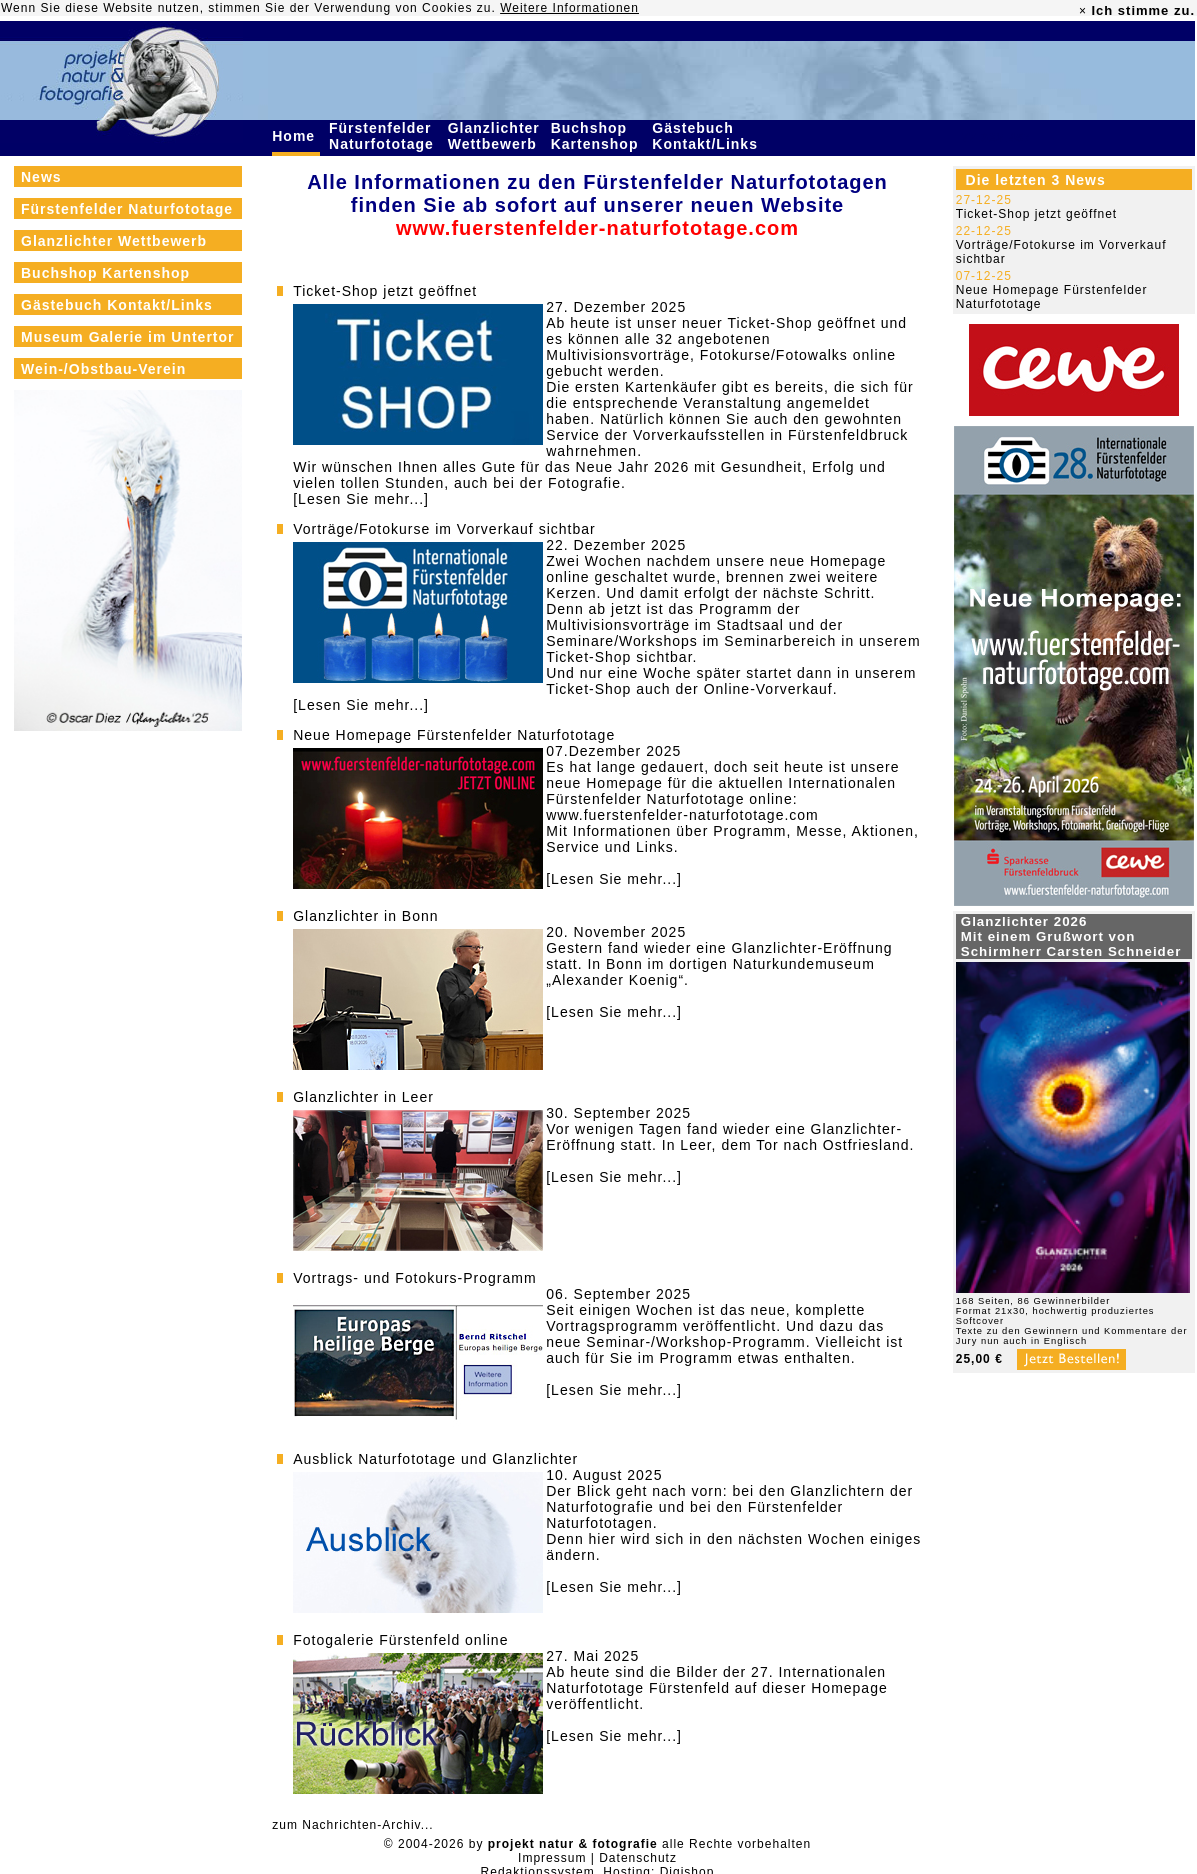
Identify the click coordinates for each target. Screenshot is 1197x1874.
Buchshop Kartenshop (597, 136)
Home (296, 136)
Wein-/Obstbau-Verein (103, 369)
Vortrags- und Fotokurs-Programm (414, 1278)
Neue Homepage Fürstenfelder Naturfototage (454, 735)
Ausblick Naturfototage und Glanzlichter (435, 1459)
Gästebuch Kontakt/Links (707, 136)
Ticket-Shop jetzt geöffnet (385, 291)
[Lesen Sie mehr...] (361, 499)
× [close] (1083, 11)
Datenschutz (638, 1858)
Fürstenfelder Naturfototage (384, 136)
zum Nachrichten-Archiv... (352, 1825)
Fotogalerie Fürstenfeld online (400, 1640)
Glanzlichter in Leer (363, 1097)
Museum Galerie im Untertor (128, 337)
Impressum (552, 1858)
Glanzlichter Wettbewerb (495, 136)
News (41, 177)
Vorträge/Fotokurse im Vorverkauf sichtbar (444, 529)
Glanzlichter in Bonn (365, 916)
